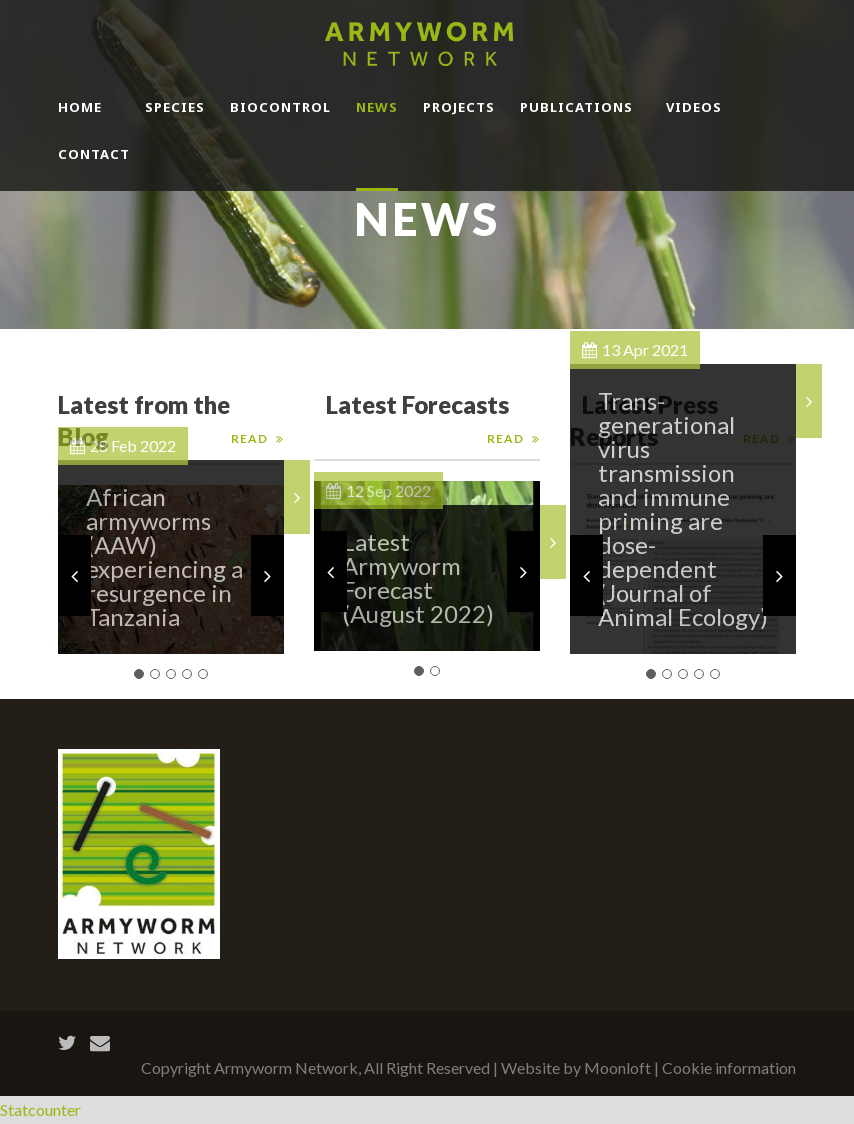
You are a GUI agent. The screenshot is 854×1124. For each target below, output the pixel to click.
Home (80, 107)
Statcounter (40, 1109)
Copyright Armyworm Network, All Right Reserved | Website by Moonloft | (401, 1067)
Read (505, 438)
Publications (576, 107)
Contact (94, 154)
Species (175, 107)
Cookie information (729, 1067)
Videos (694, 107)
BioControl (280, 107)
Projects (459, 107)
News (377, 107)
